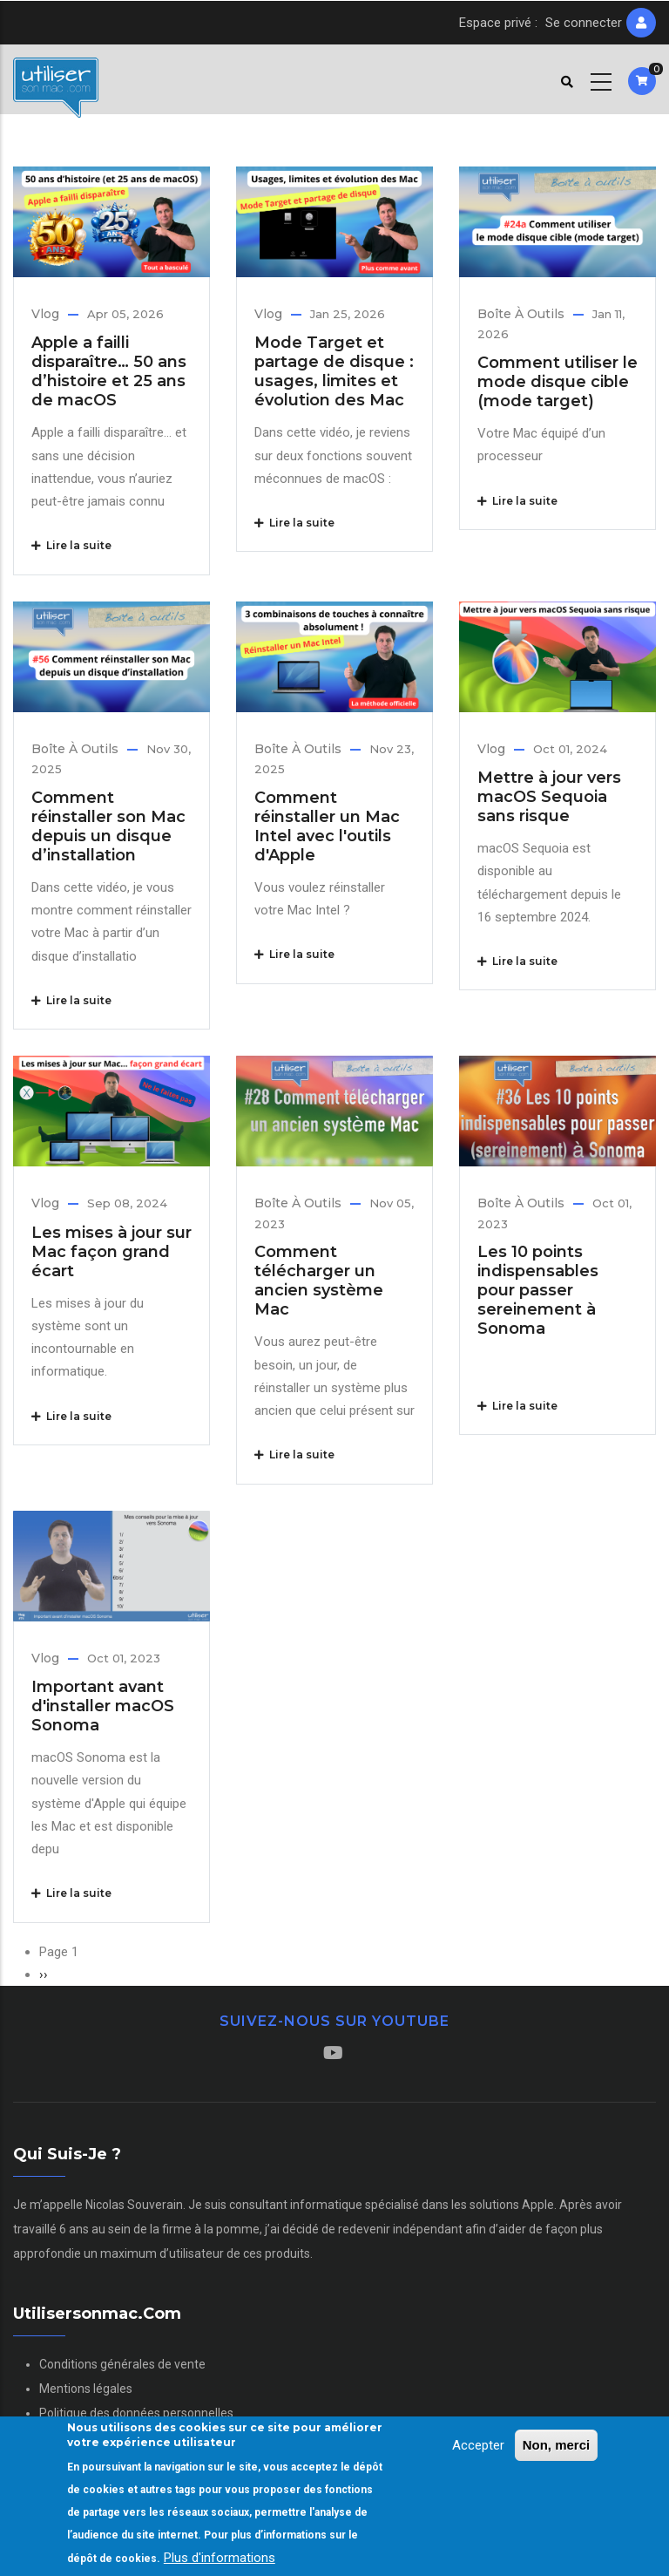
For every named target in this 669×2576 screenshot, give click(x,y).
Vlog (45, 314)
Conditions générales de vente (122, 2364)
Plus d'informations (219, 2558)
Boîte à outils (520, 314)
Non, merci (557, 2445)
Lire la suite (71, 545)
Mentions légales (85, 2389)
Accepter (478, 2446)
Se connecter (583, 23)
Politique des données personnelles (136, 2413)
